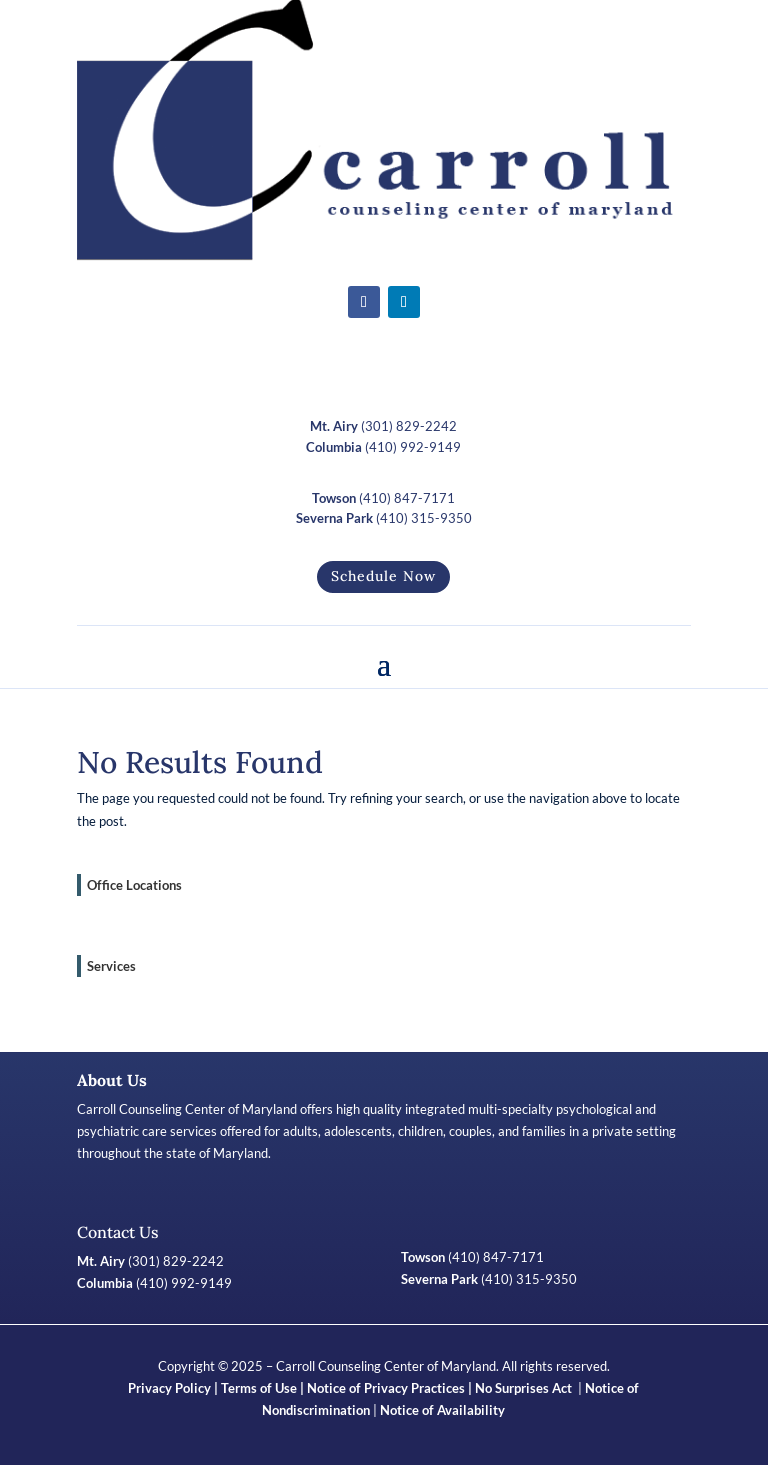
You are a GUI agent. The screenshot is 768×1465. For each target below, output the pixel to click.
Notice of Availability (442, 1410)
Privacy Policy (169, 1388)
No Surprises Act (525, 1388)
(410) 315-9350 (384, 518)
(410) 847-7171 (383, 498)
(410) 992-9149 (383, 447)
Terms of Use (259, 1388)
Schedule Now (383, 576)
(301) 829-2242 (383, 426)
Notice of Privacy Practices (386, 1388)
